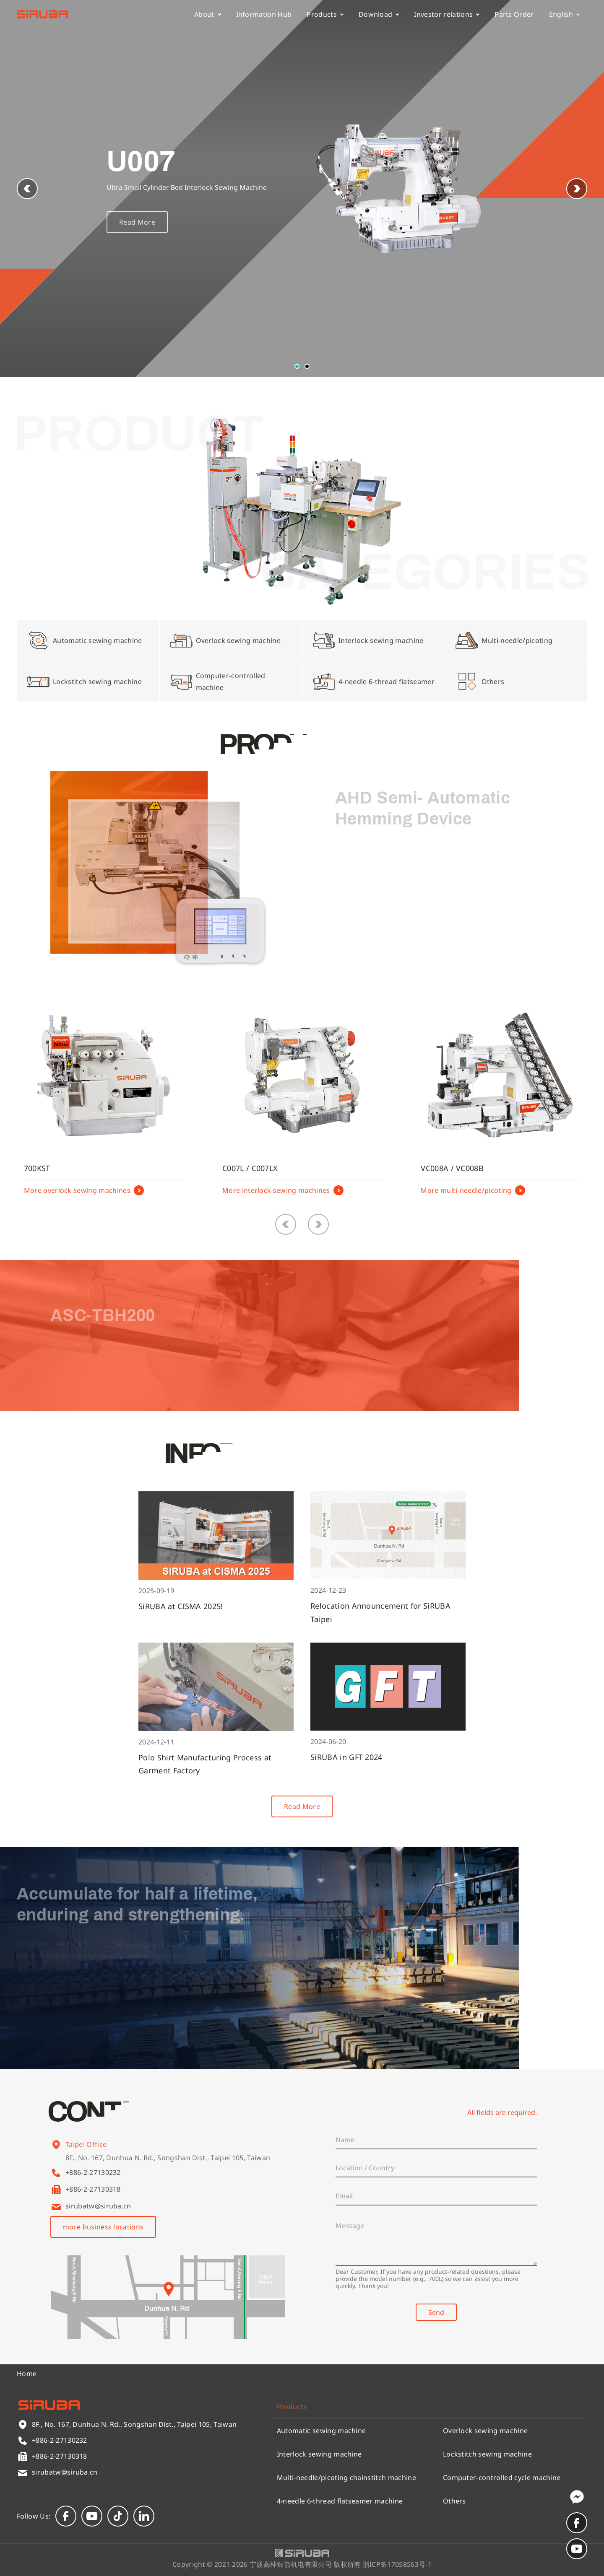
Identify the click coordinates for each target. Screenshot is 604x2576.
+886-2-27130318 (93, 2189)
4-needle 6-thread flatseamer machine (340, 2501)
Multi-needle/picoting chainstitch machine (346, 2477)
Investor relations (446, 14)
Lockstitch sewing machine (487, 2454)
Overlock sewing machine (485, 2430)
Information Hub (264, 14)
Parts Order (514, 14)
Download (379, 14)
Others (454, 2501)
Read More (137, 230)
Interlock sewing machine (319, 2454)
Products (325, 14)
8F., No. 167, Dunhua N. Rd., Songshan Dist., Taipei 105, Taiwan (167, 2166)
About (207, 14)
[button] (576, 188)
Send (436, 2312)
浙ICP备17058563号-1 (397, 2564)
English (564, 14)
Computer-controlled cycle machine (502, 2477)
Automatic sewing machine (321, 2430)
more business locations (103, 2226)
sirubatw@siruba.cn (98, 2206)
